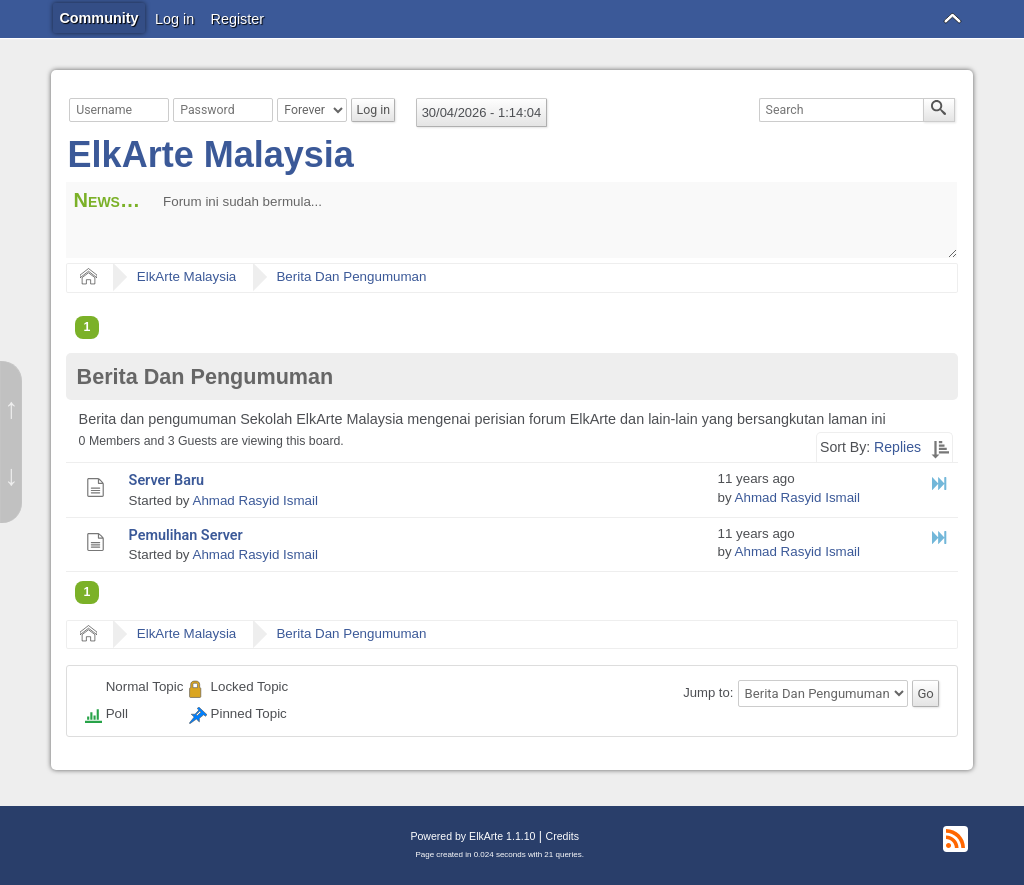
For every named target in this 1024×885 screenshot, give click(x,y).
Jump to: (708, 693)
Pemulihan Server (186, 535)
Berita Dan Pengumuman (351, 276)
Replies (897, 447)
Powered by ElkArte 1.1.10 (472, 836)
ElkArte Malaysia (211, 154)
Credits (562, 836)
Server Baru (167, 480)
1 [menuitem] (87, 327)
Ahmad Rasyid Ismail (254, 500)
